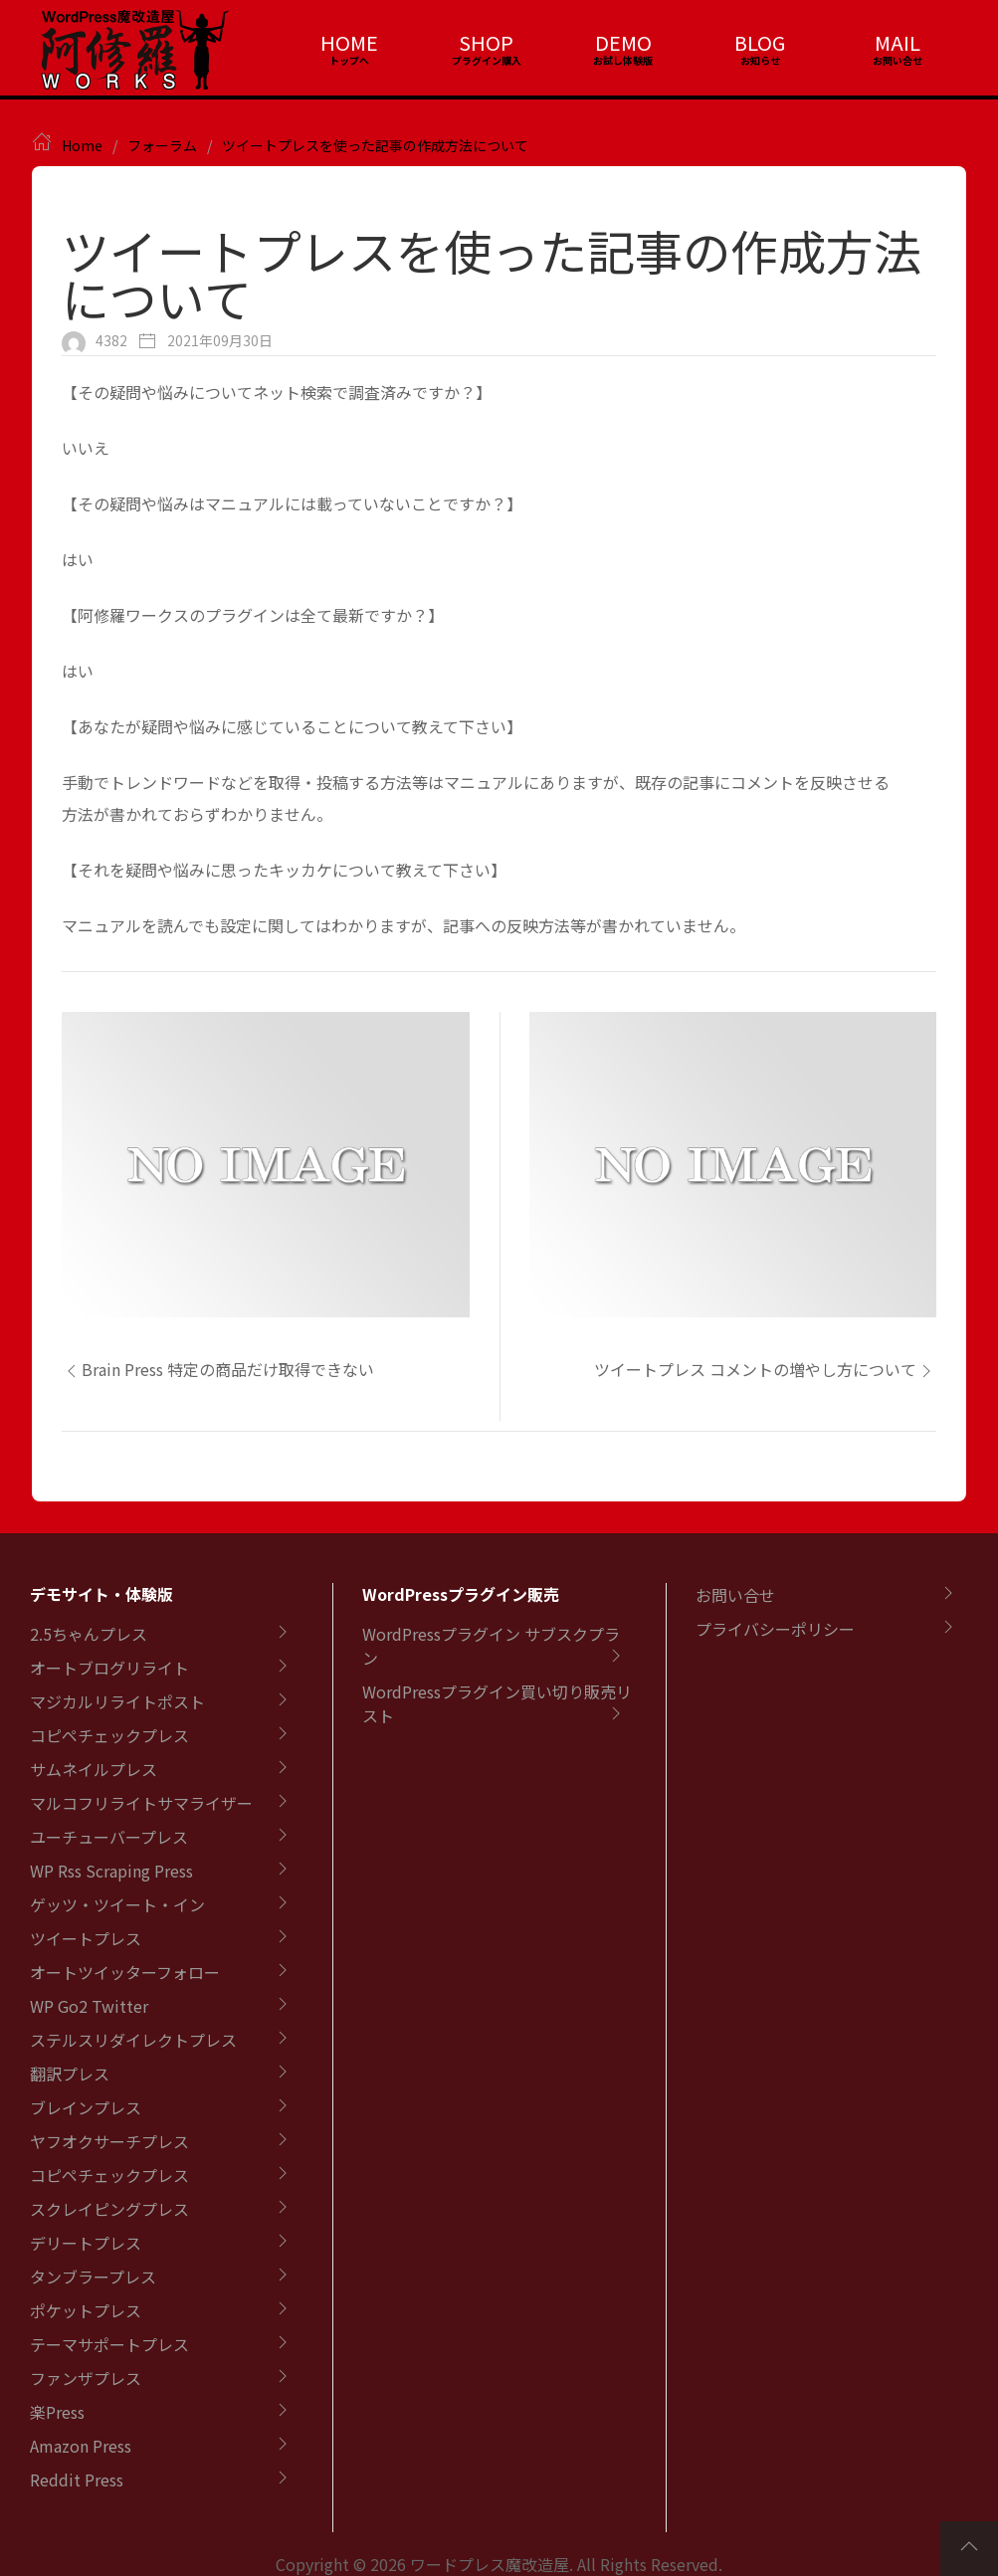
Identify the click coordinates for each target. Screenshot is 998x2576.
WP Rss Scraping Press (111, 1870)
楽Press (57, 2412)
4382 (111, 340)
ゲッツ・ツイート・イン (117, 1904)
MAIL (897, 42)
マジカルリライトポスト (117, 1701)
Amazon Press (80, 2446)
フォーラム (162, 145)
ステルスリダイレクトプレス (133, 2040)
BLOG (759, 42)
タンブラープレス (93, 2276)
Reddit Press (76, 2479)
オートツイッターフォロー (125, 1972)
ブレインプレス (85, 2107)
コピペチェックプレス (109, 1735)
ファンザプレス (85, 2378)
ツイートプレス (85, 1938)
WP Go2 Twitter (89, 2006)
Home (82, 145)
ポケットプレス (85, 2310)
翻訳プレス (69, 2073)
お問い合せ (735, 1595)
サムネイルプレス (93, 1769)
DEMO (623, 42)
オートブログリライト (109, 1668)
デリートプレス (85, 2243)
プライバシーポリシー (775, 1629)
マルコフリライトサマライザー (141, 1803)
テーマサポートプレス (109, 2344)
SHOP (486, 42)
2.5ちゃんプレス (88, 1634)
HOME (349, 42)
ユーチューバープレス (109, 1837)
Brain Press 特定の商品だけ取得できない (218, 1369)
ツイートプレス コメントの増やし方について (765, 1369)
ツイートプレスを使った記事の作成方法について (375, 145)
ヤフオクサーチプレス (109, 2141)
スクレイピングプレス (109, 2209)
